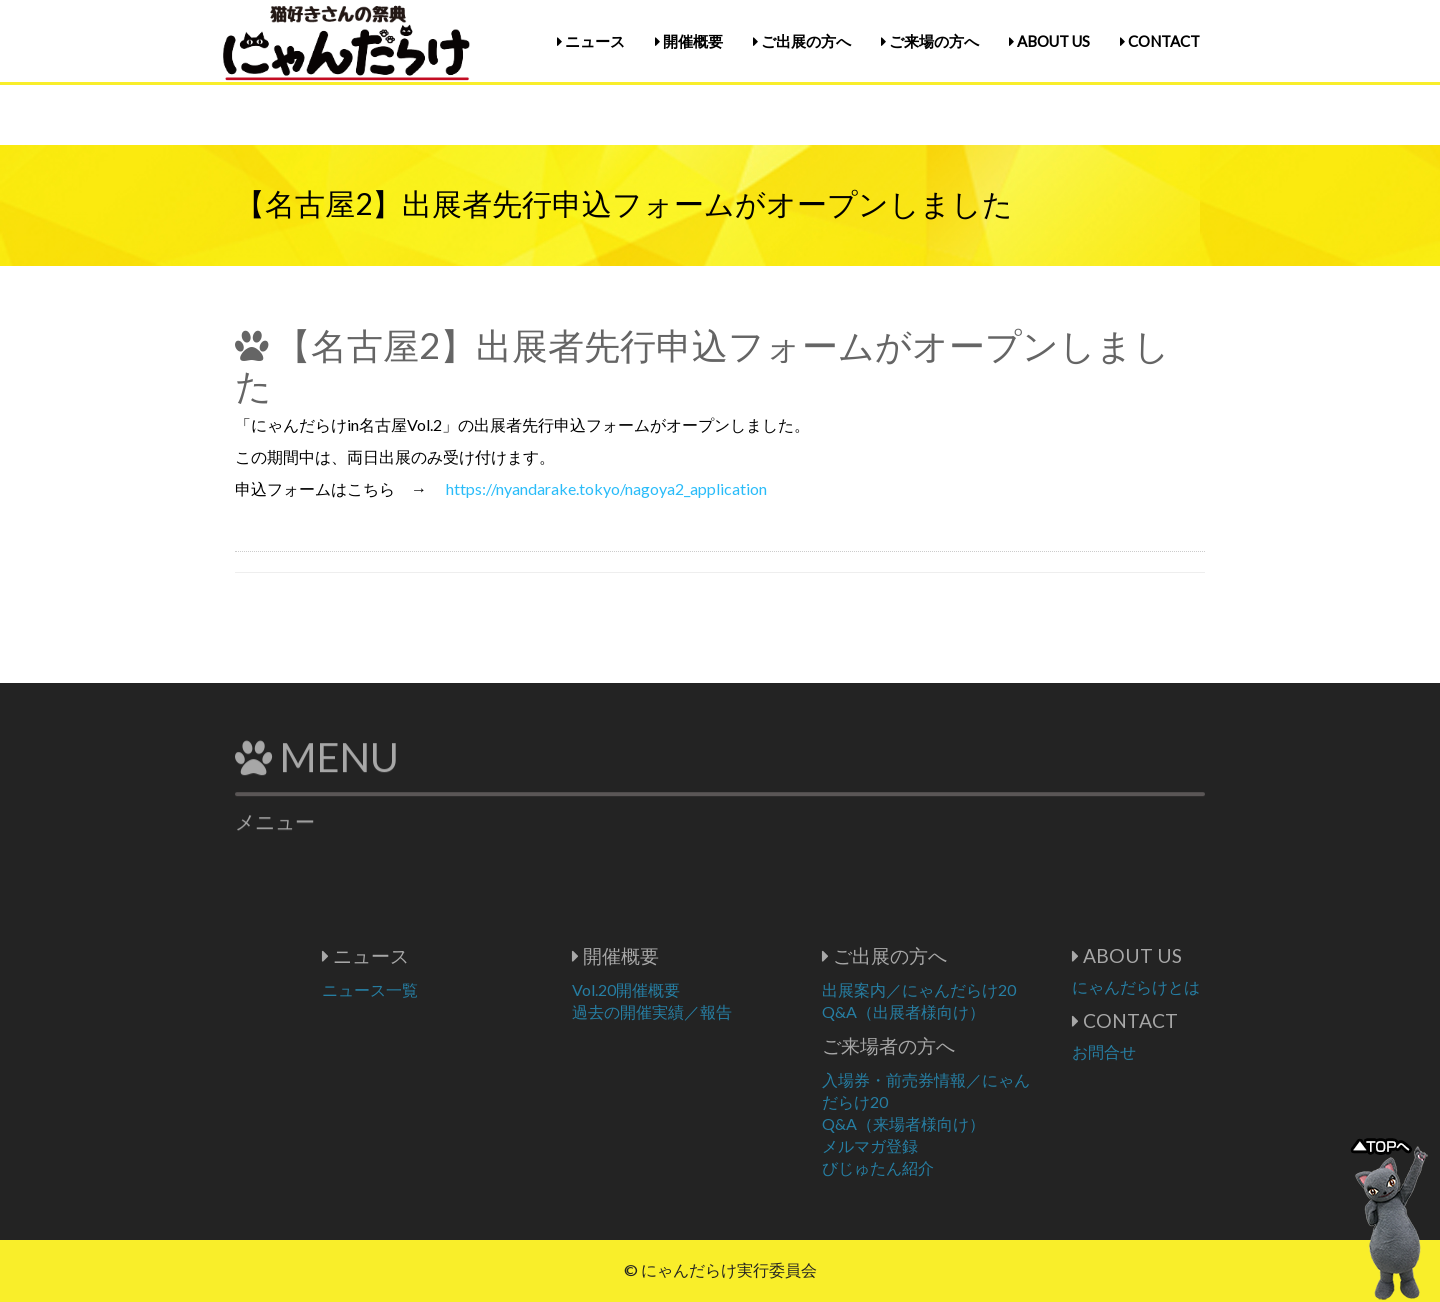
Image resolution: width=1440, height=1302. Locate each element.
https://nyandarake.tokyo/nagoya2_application (606, 488)
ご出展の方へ (802, 41)
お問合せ (1164, 1051)
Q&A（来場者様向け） (963, 1123)
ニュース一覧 (430, 989)
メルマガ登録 (930, 1145)
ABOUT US (1049, 41)
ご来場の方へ (930, 41)
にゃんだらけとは (1196, 986)
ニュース (591, 41)
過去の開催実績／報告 (712, 1011)
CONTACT (1160, 41)
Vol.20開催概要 (686, 989)
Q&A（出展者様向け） (963, 1011)
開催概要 (689, 41)
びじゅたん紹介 (938, 1167)
